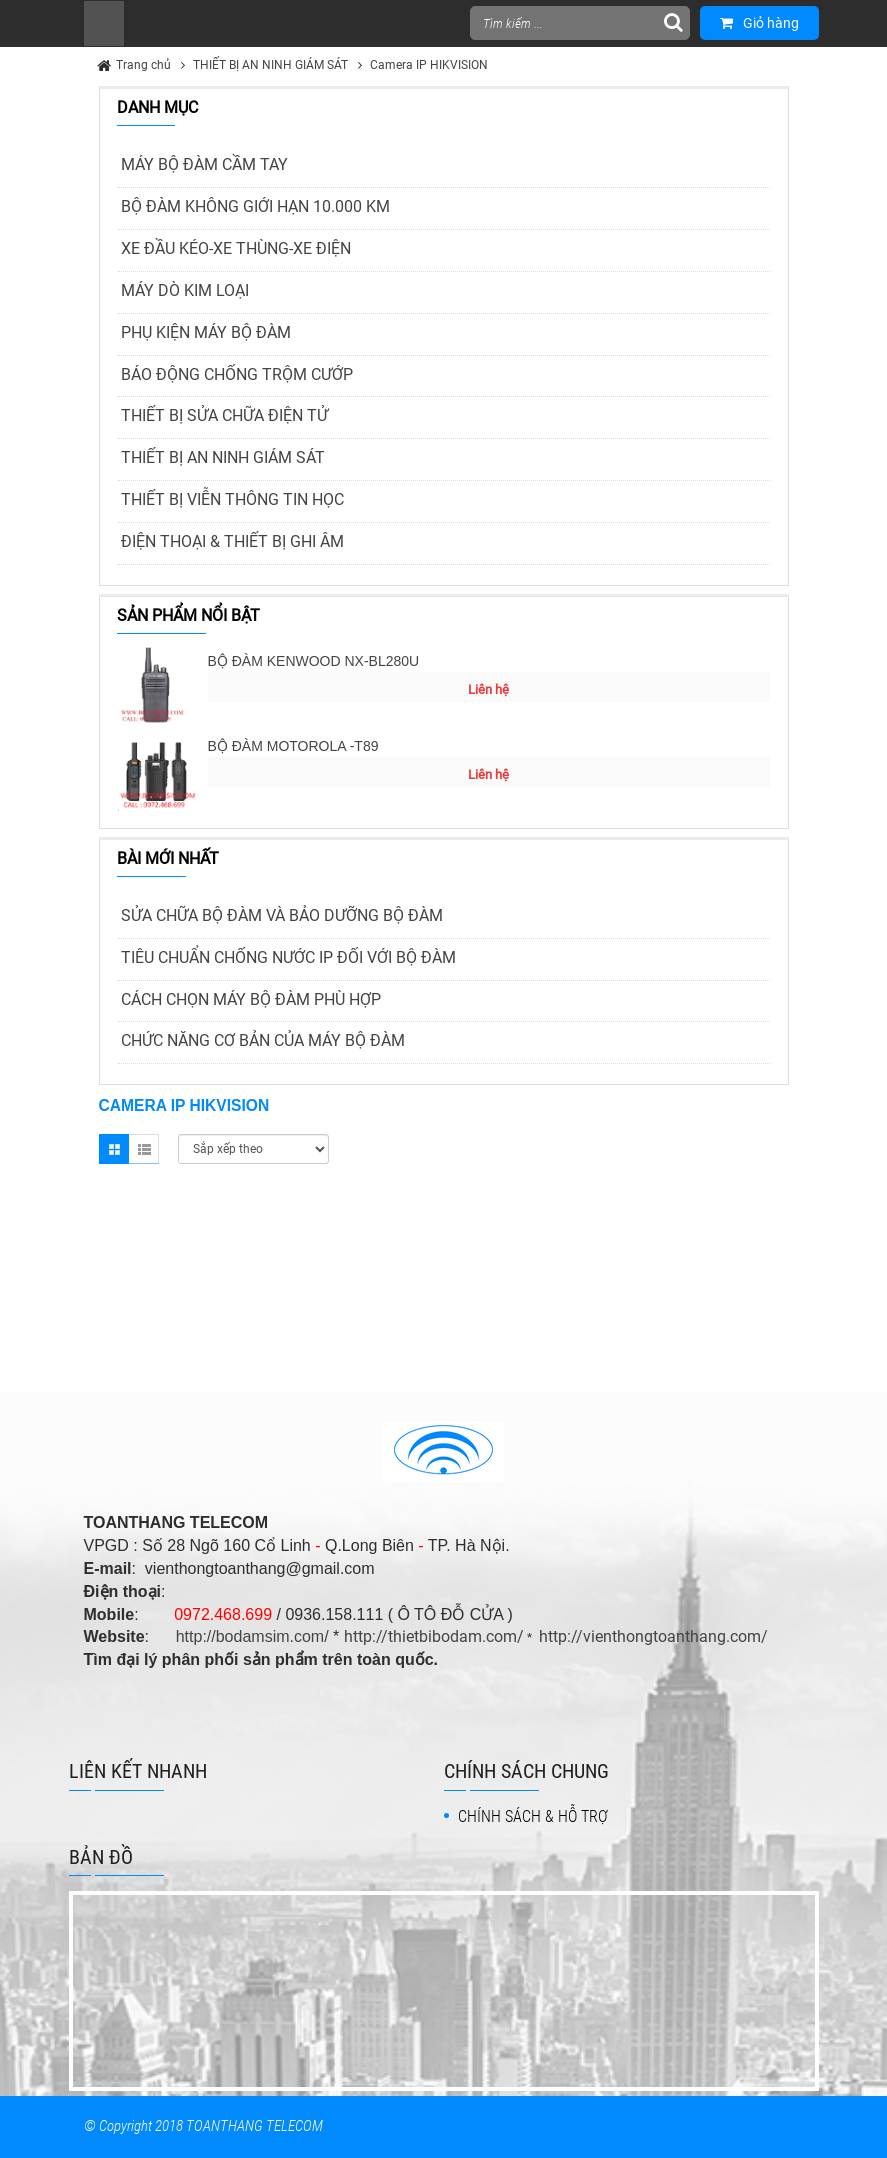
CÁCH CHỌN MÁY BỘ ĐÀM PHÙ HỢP (251, 999)
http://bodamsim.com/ (252, 1636)
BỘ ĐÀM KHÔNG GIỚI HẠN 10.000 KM (255, 206)
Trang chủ (143, 65)
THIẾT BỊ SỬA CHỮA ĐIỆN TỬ (224, 415)
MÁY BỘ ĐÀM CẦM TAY (204, 164)
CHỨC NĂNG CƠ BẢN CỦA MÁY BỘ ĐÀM (263, 1040)
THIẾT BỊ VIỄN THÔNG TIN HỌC (232, 499)
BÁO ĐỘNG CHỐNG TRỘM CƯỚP (237, 374)
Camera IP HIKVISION (429, 65)
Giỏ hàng (759, 23)
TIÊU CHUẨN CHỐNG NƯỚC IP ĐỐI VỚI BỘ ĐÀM (288, 957)
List (144, 1149)
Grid (114, 1149)
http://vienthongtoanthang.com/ (653, 1636)
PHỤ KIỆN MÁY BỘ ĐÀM (206, 332)
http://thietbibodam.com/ (434, 1636)
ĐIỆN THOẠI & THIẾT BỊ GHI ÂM (232, 541)
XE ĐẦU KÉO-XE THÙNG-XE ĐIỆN (236, 248)
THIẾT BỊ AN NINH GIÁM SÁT (270, 65)
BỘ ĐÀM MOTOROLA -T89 (293, 746)
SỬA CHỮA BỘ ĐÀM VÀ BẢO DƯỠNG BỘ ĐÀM (282, 915)
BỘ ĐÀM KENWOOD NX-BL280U (314, 661)
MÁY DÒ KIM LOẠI (185, 290)
